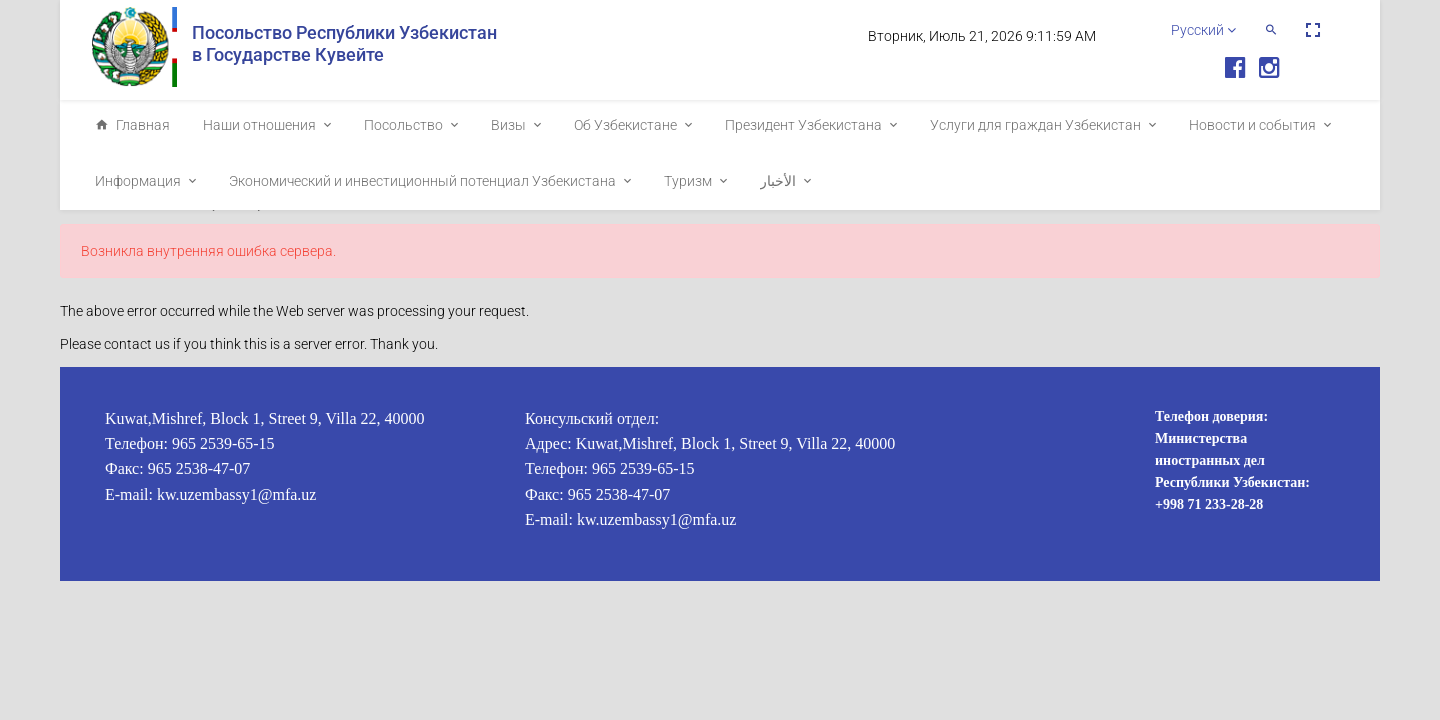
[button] (1271, 30)
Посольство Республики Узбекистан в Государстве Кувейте (344, 43)
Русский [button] (1203, 30)
